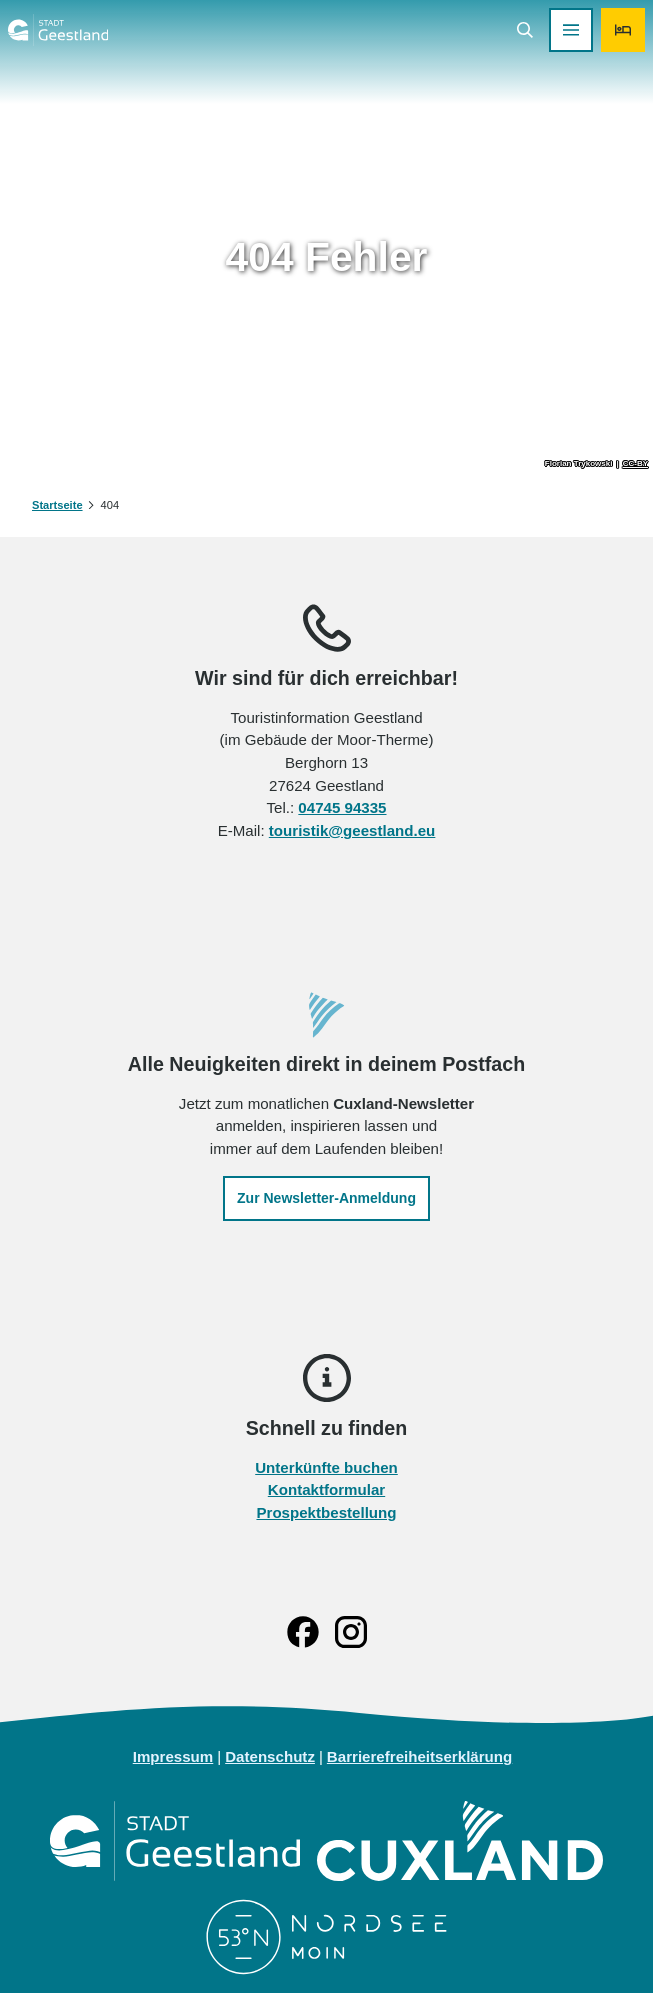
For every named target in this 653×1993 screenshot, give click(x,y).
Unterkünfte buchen (326, 1466)
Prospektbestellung (326, 1512)
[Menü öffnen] (571, 30)
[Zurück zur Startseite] (58, 30)
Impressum (173, 1756)
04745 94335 (342, 807)
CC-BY (635, 464)
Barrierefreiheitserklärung (419, 1756)
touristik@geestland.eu (352, 829)
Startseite (57, 505)
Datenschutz (270, 1756)
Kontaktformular (326, 1489)
